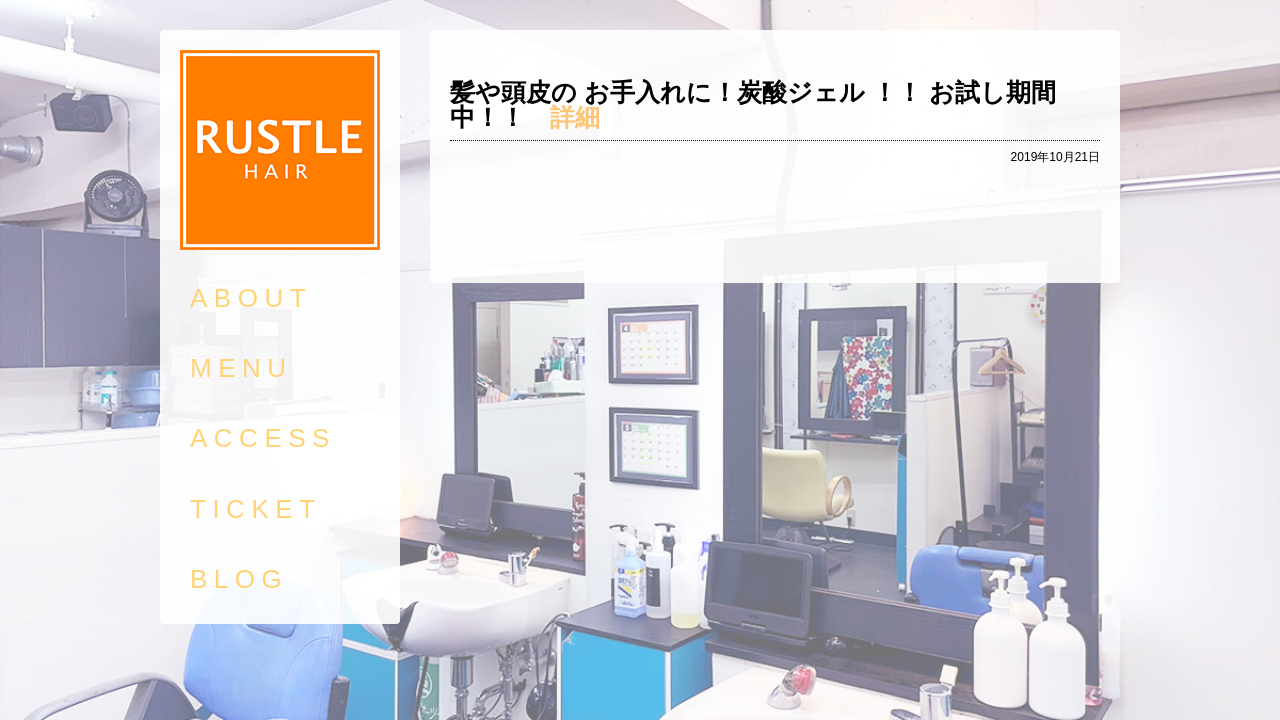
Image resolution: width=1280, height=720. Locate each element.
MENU (241, 368)
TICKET (255, 509)
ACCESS (263, 438)
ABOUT (251, 298)
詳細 (575, 117)
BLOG (239, 579)
